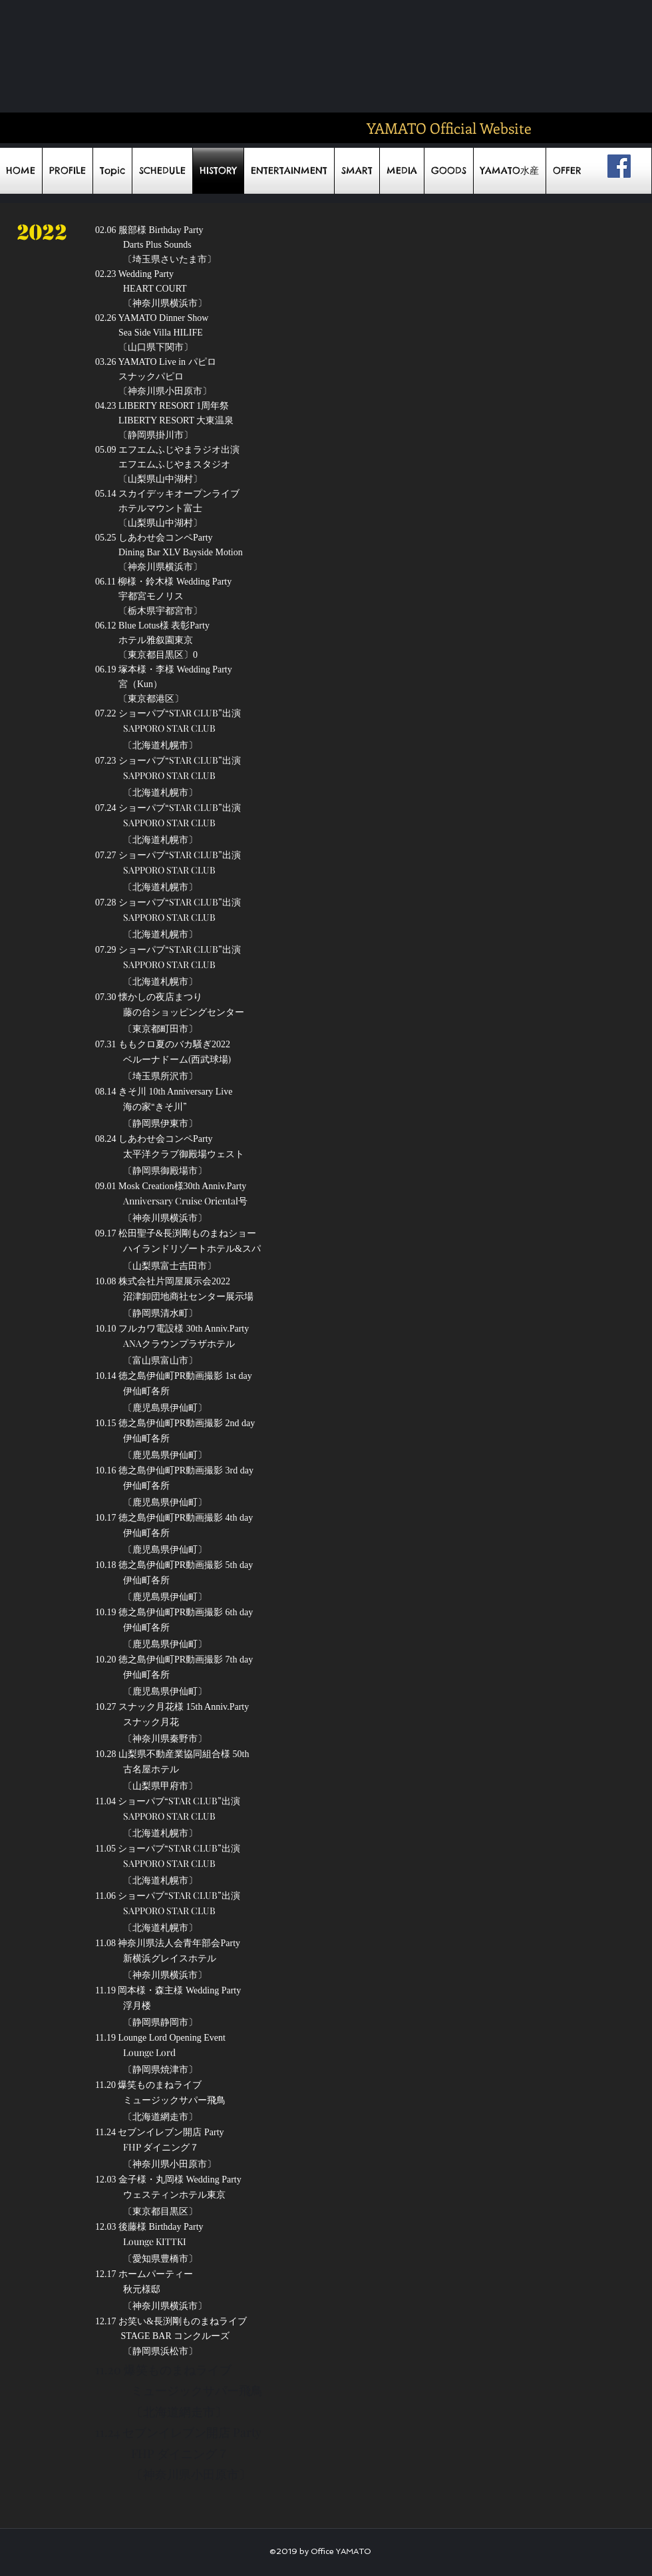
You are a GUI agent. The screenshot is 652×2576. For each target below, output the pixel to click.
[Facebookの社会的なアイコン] (619, 166)
